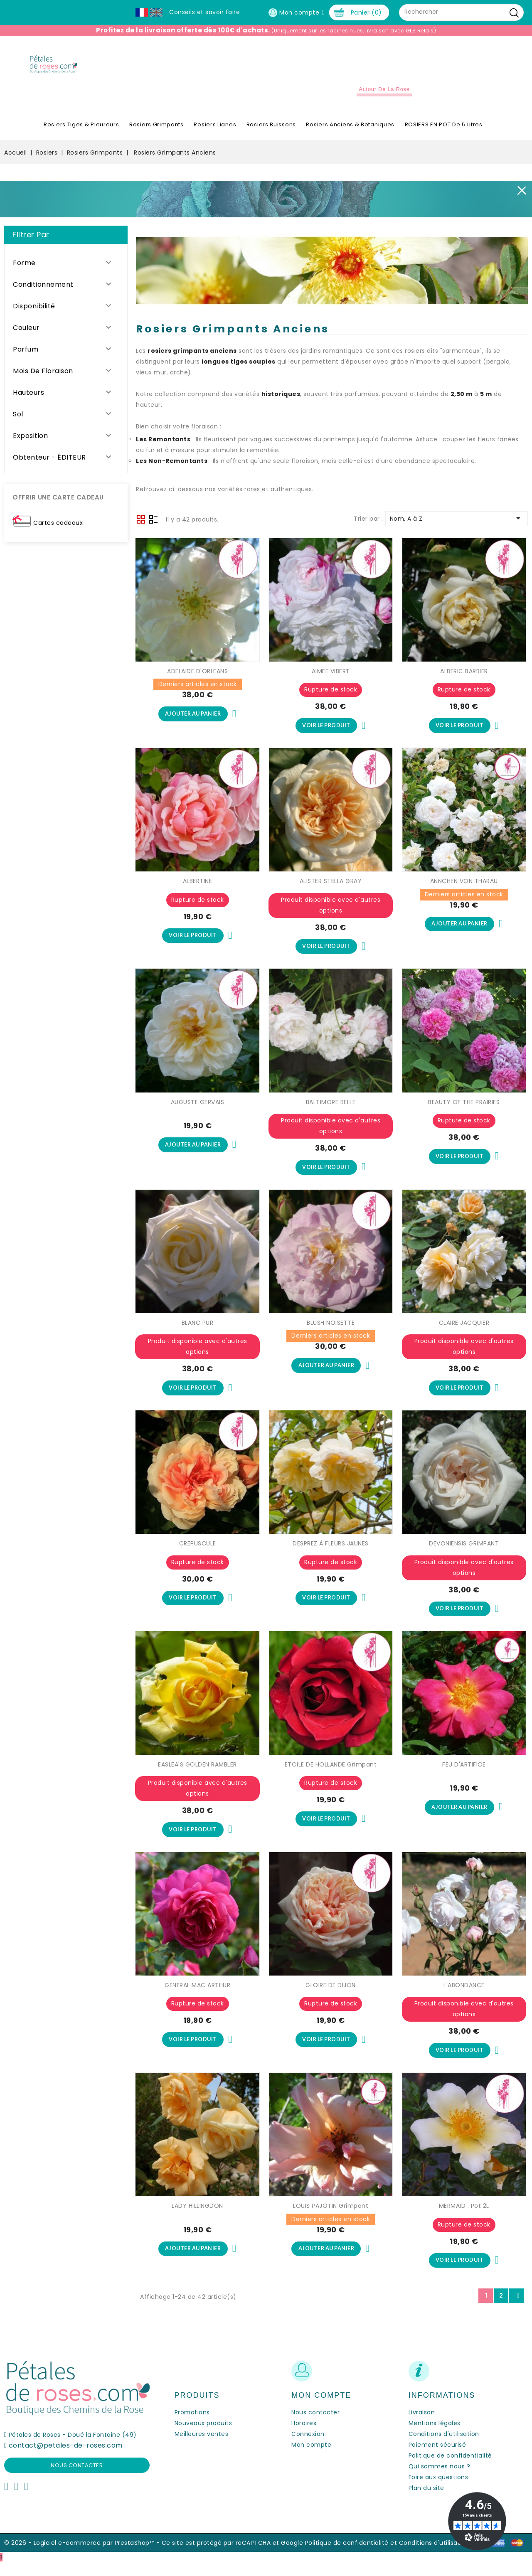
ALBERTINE (197, 887)
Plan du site (426, 2501)
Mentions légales (435, 2436)
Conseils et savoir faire (204, 12)
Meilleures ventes (202, 2447)
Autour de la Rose (384, 95)
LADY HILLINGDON (197, 2218)
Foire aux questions (438, 2490)
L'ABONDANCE (464, 1996)
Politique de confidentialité (450, 2469)
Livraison (422, 2425)
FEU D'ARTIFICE (463, 1775)
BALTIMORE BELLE (331, 1109)
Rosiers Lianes (215, 130)
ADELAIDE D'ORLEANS (197, 677)
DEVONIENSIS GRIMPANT (464, 1553)
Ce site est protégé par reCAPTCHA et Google (232, 2556)
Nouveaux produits (203, 2436)
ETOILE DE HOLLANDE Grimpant (331, 1775)
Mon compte (311, 2458)
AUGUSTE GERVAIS (197, 1109)
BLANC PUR (198, 1331)
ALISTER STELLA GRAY (331, 887)
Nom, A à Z (456, 524)
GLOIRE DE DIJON (330, 1996)
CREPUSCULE (197, 1553)
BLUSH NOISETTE (331, 1331)
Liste (153, 526)
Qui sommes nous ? (439, 2479)
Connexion (308, 2447)
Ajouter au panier (193, 720)
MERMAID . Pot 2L (464, 2218)
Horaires (303, 2436)
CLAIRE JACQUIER (464, 1331)
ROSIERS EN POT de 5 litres (444, 130)
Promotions (192, 2425)
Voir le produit (326, 731)
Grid (141, 525)
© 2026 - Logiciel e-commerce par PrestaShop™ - (83, 2556)
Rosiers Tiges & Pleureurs (81, 130)
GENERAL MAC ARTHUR (197, 1996)
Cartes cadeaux (58, 528)
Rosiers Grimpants (156, 130)
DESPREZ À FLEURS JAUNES (331, 1553)
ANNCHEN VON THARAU (464, 887)
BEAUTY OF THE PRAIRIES (464, 1109)
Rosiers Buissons (271, 130)
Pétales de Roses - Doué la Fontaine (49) (73, 2448)
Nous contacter (77, 2479)
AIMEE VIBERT (331, 677)
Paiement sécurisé (437, 2458)
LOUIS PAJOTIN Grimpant (330, 2218)
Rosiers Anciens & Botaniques (350, 130)
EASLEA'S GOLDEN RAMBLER (197, 1775)
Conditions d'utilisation (444, 2447)
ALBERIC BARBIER (464, 677)
